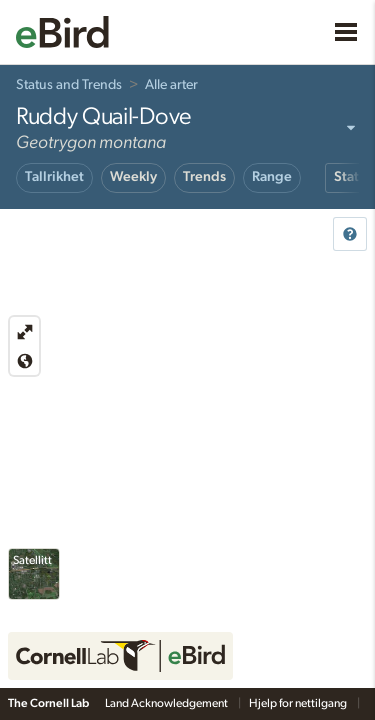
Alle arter (171, 85)
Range (272, 177)
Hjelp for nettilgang (299, 703)
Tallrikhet (54, 177)
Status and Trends (69, 85)
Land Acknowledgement (167, 703)
